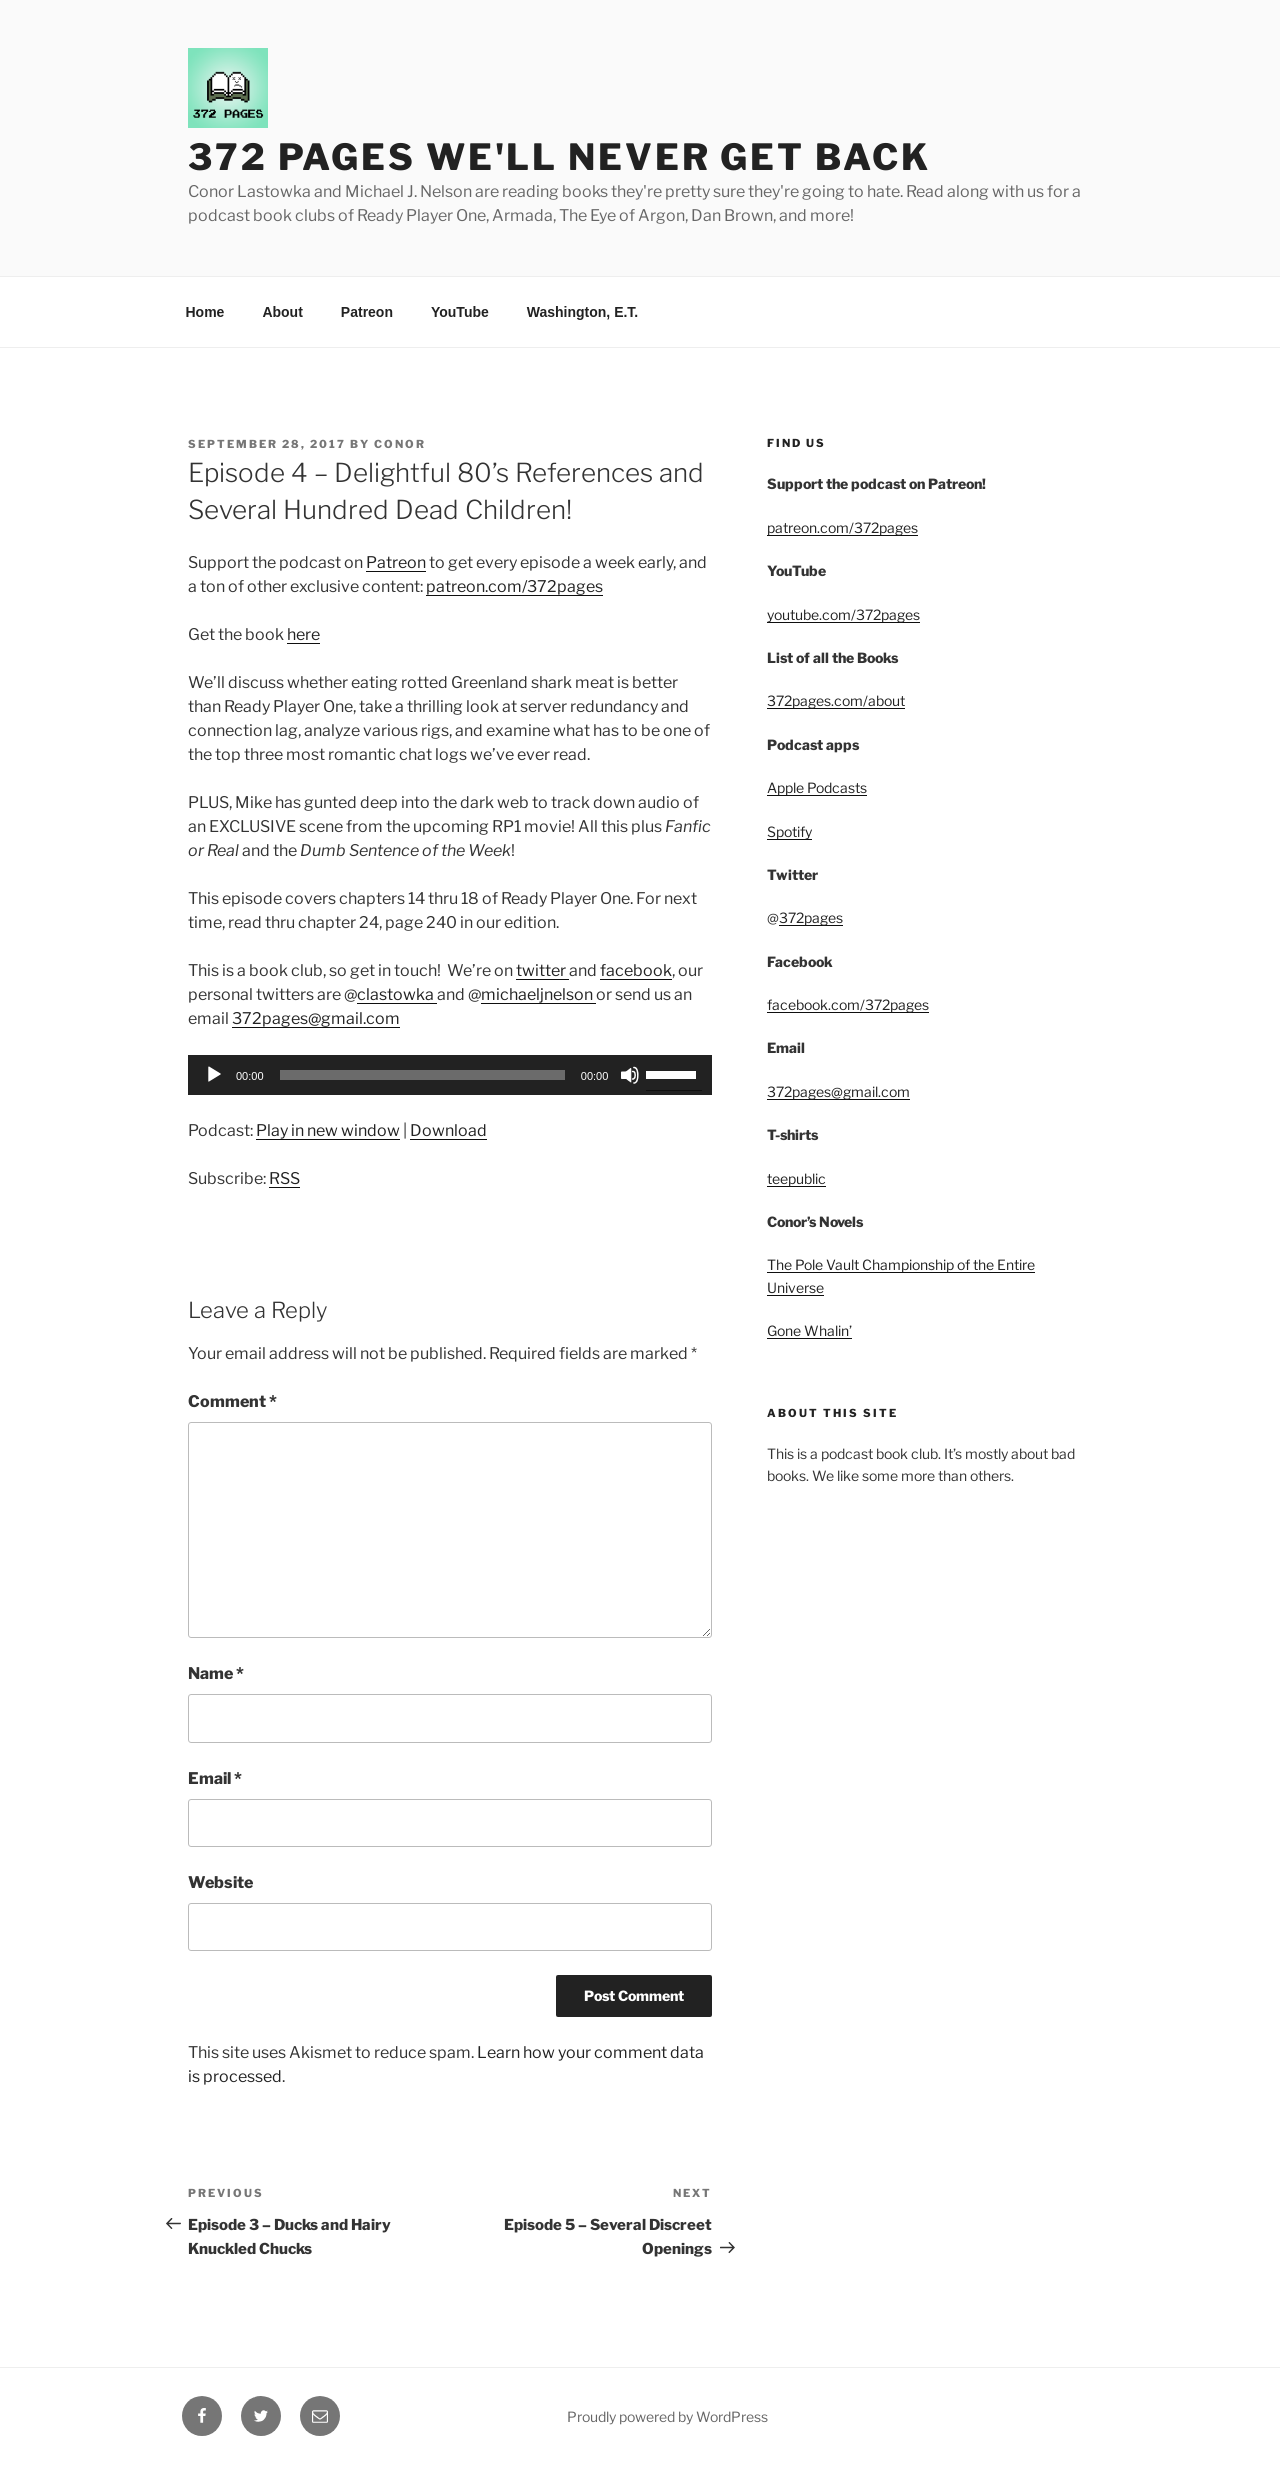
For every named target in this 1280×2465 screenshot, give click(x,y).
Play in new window (328, 1130)
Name (216, 1673)
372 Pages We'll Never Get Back (559, 157)
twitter (542, 970)
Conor (400, 444)
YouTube (460, 312)
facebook (636, 970)
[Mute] (630, 1075)
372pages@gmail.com (316, 1018)
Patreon (367, 312)
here (303, 634)
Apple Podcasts (817, 787)
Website (220, 1882)
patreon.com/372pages (514, 586)
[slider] (422, 1075)
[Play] (214, 1075)
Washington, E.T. (582, 312)
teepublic (796, 1178)
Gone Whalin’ (809, 1330)
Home (205, 312)
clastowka (397, 994)
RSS (284, 1178)
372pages (811, 917)
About (282, 312)
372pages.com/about (836, 700)
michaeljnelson (538, 994)
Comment (232, 1401)
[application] (450, 1075)
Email (215, 1778)
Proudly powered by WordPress (667, 2416)
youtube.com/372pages (843, 614)
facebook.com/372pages (848, 1004)
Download (448, 1130)
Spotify (789, 831)
